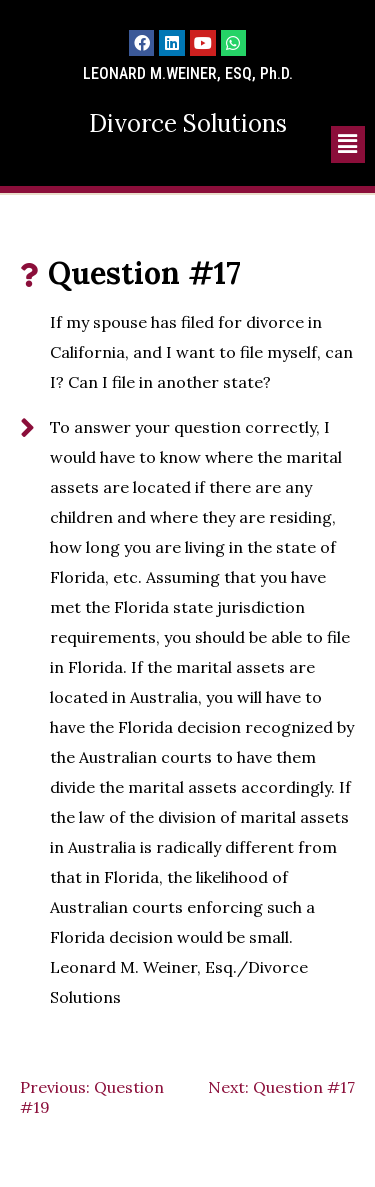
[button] (348, 144)
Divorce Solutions (188, 123)
